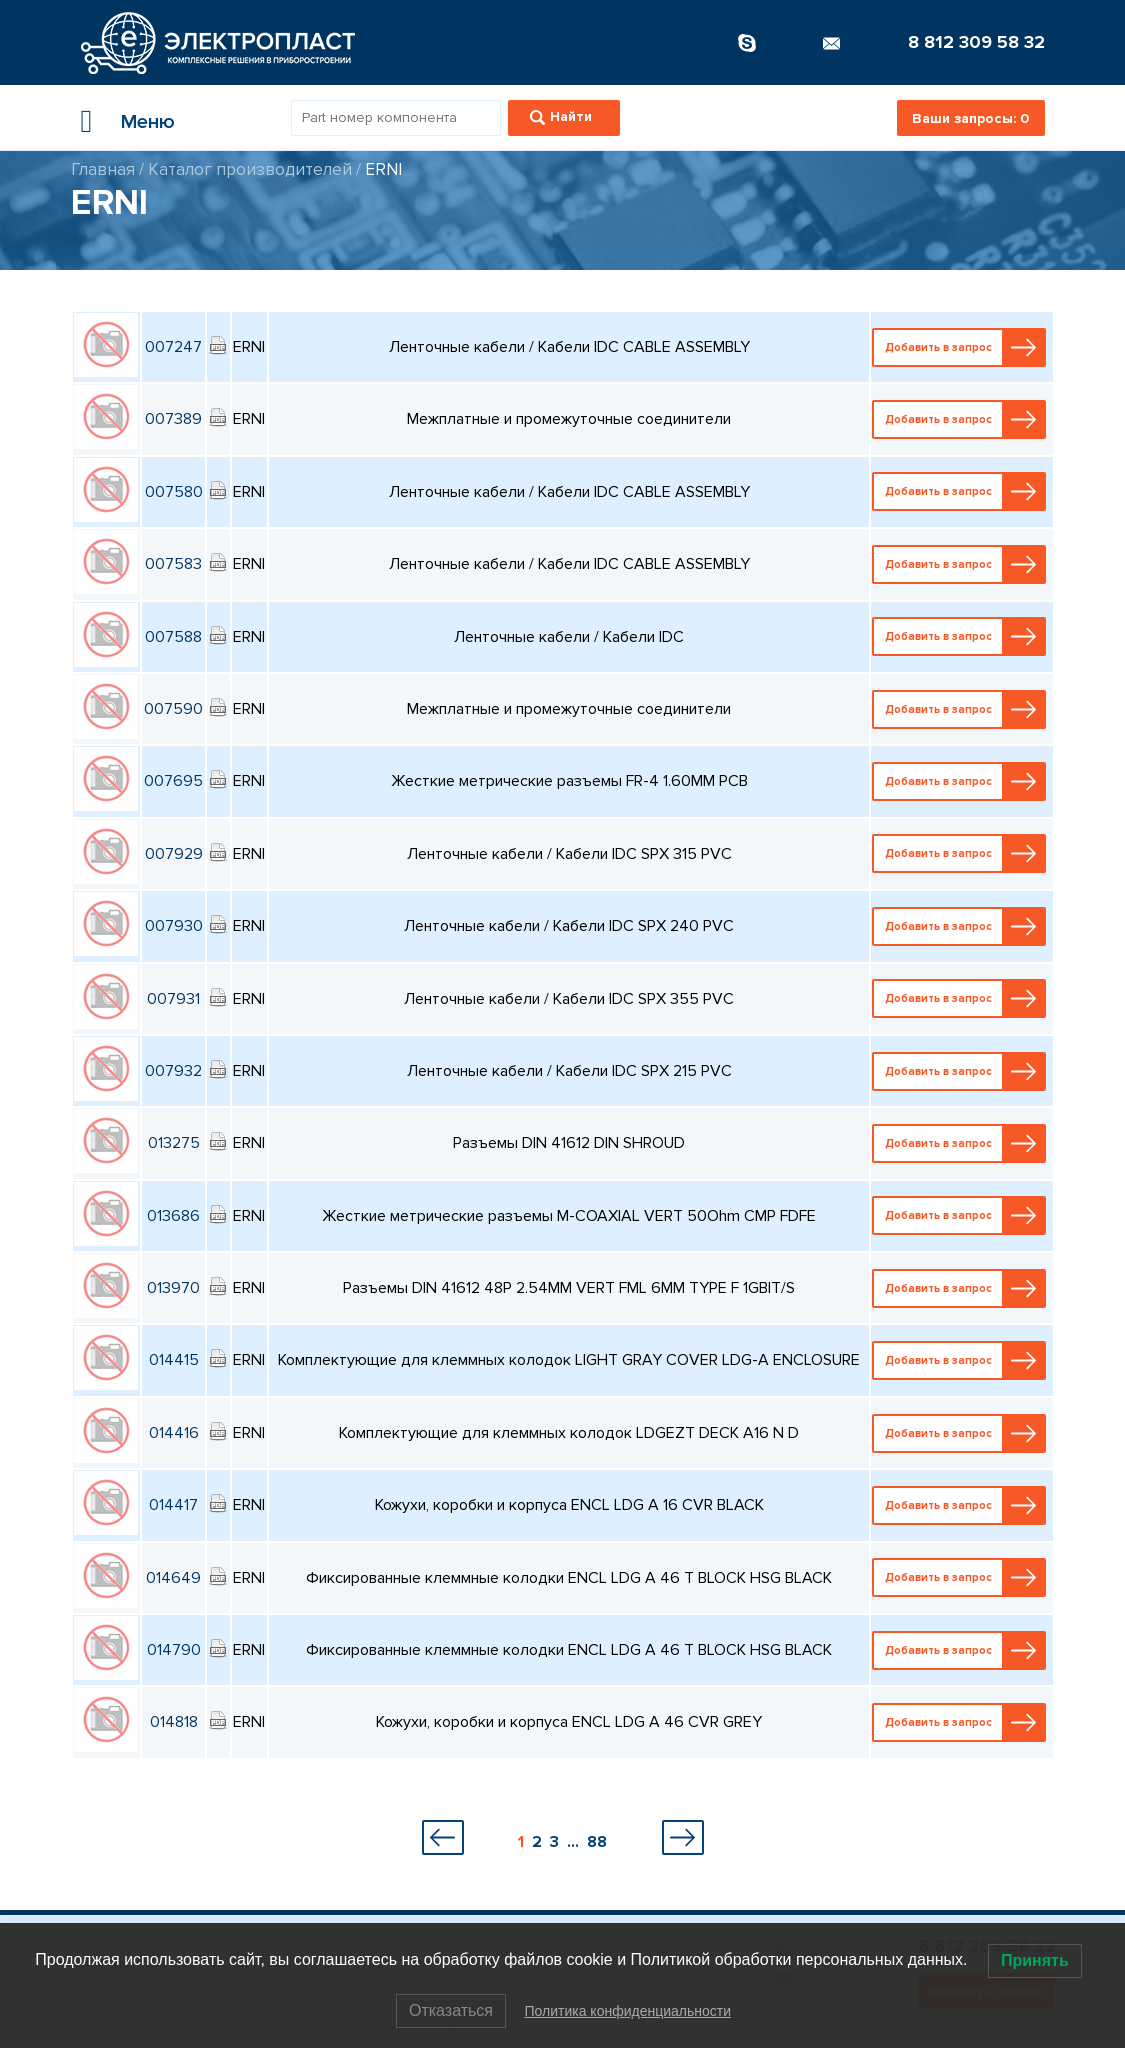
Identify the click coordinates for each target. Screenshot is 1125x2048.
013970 (173, 1288)
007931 (173, 999)
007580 (174, 492)
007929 (174, 854)
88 (597, 1842)
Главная (103, 169)
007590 (173, 709)
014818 (174, 1722)
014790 (174, 1650)
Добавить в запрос (960, 347)
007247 (173, 347)
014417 (173, 1505)
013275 (174, 1143)
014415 (174, 1360)
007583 (173, 564)
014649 (173, 1578)
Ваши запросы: (970, 118)
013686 (173, 1216)
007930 (174, 926)
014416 (174, 1433)
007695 (173, 781)
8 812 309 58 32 (976, 42)
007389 (173, 419)
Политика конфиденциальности (627, 2011)
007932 (173, 1071)
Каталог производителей (250, 169)
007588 (173, 637)
